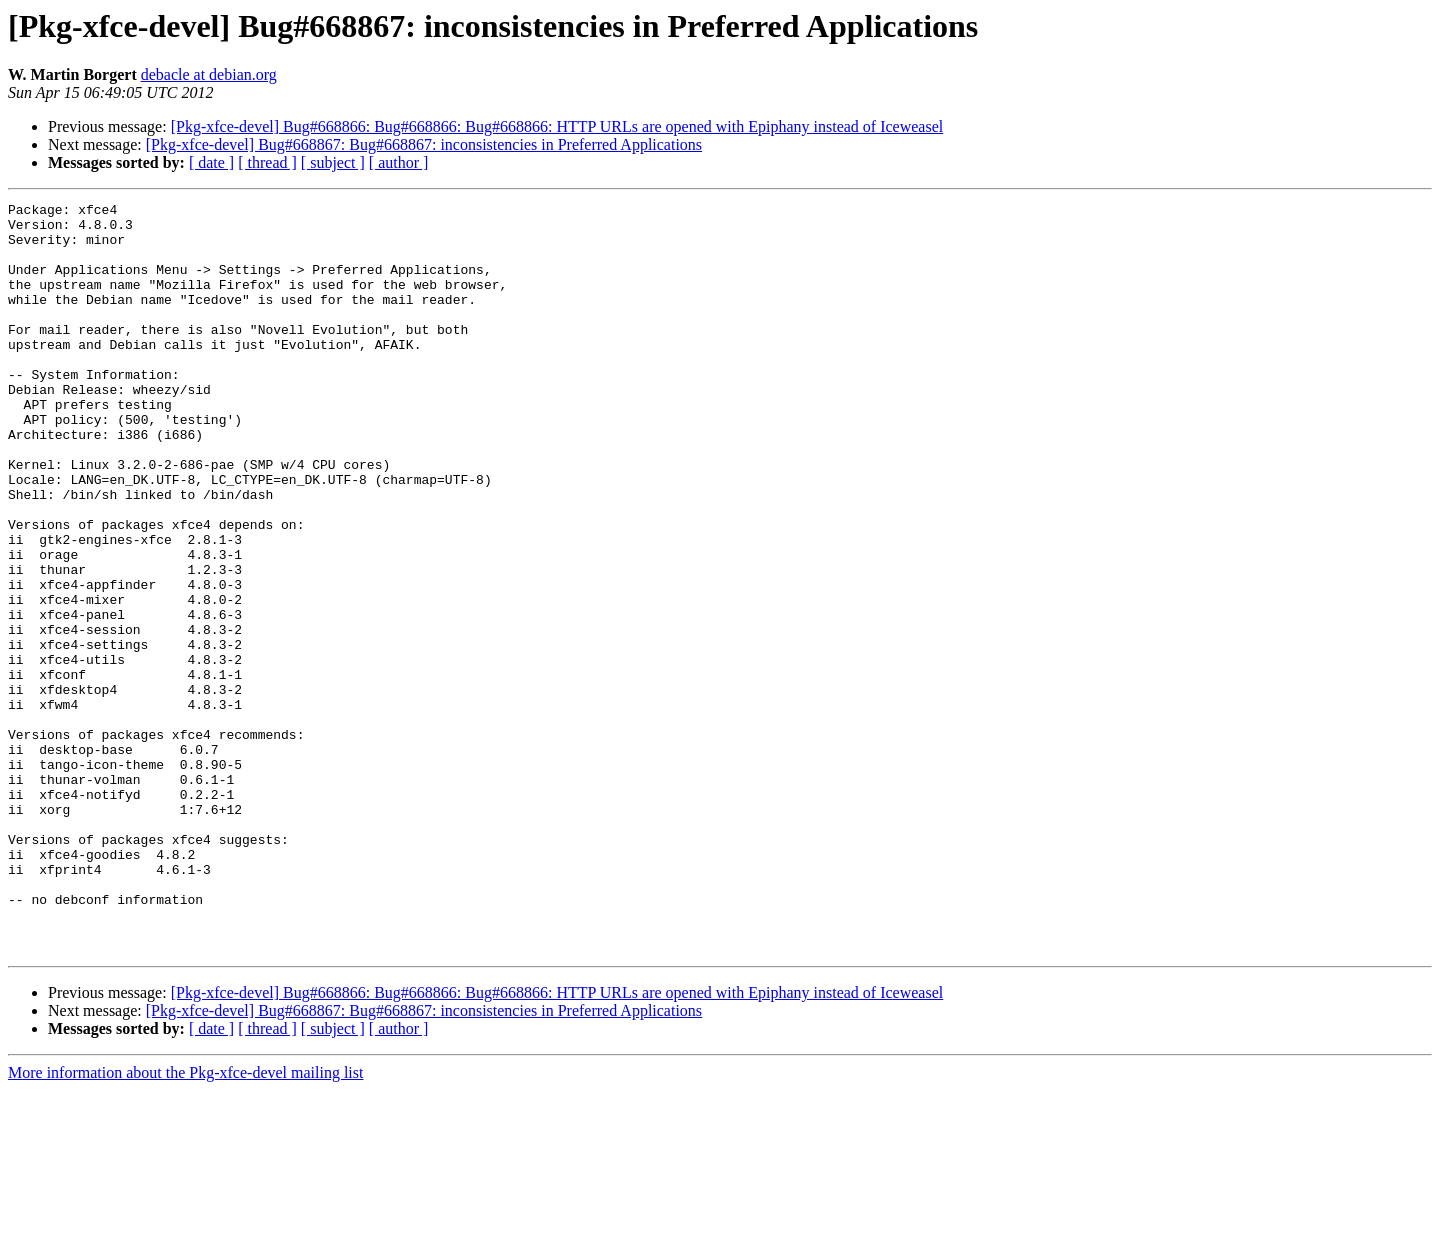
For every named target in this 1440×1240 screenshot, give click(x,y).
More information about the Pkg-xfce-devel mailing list (185, 1222)
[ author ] (399, 162)
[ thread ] (267, 162)
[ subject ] (333, 162)
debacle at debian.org (209, 74)
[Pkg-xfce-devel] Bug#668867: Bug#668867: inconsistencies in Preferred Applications (424, 144)
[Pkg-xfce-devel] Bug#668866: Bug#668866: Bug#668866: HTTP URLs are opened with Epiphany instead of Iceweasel (557, 126)
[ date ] (211, 162)
